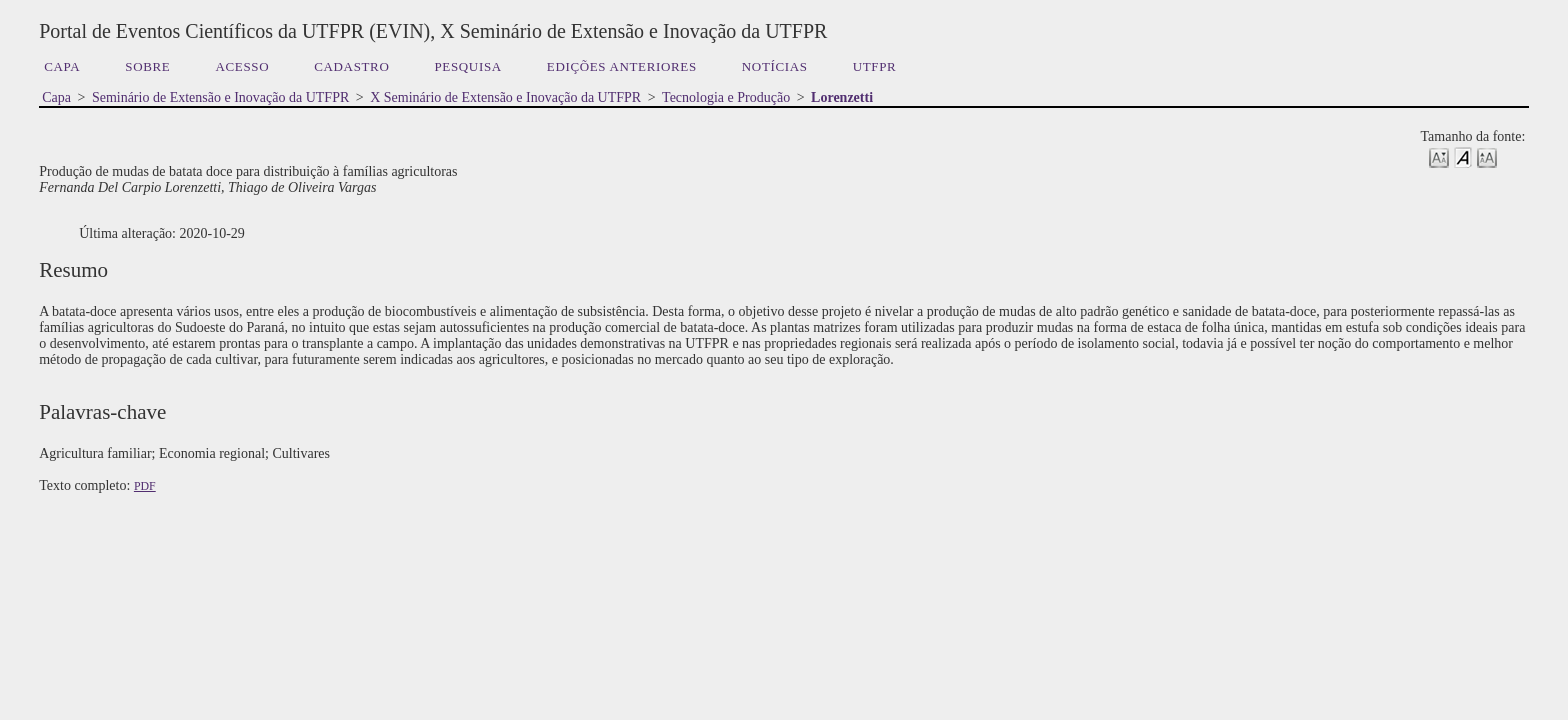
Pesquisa (467, 66)
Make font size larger (1487, 156)
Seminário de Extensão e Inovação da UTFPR (220, 97)
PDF (145, 486)
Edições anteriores (622, 66)
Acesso (242, 66)
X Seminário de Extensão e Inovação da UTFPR (505, 97)
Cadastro (351, 66)
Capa (62, 66)
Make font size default (1463, 156)
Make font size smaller (1439, 156)
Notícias (775, 66)
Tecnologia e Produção (726, 97)
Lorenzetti (842, 97)
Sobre (147, 66)
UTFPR (875, 66)
